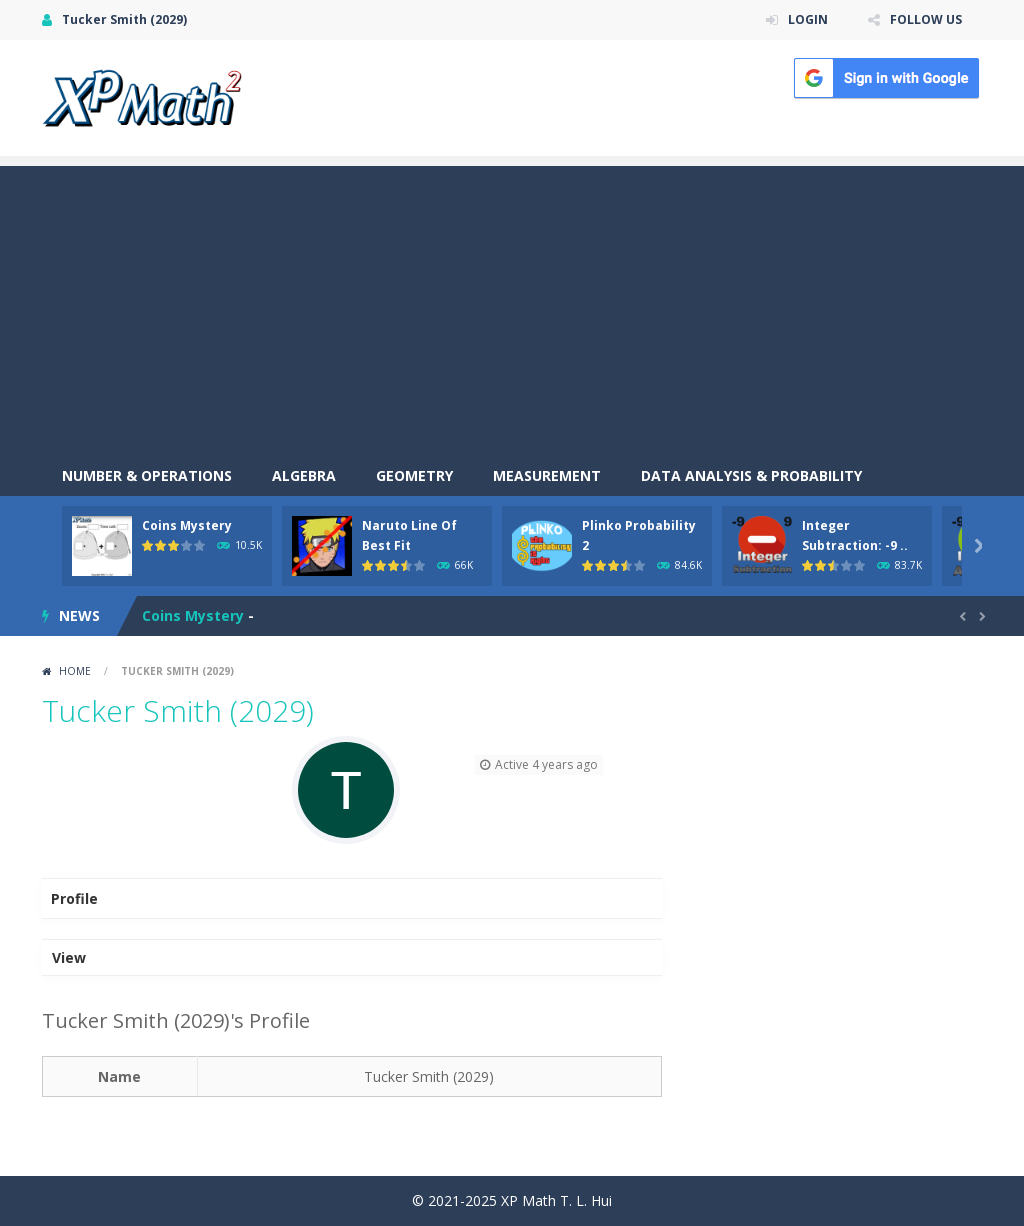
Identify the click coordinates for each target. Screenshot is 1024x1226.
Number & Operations (147, 475)
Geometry (414, 475)
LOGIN (808, 19)
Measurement (547, 475)
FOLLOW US (926, 19)
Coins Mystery (187, 525)
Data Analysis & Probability (751, 475)
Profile (74, 898)
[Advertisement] (512, 306)
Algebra (304, 475)
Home (75, 671)
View (69, 957)
